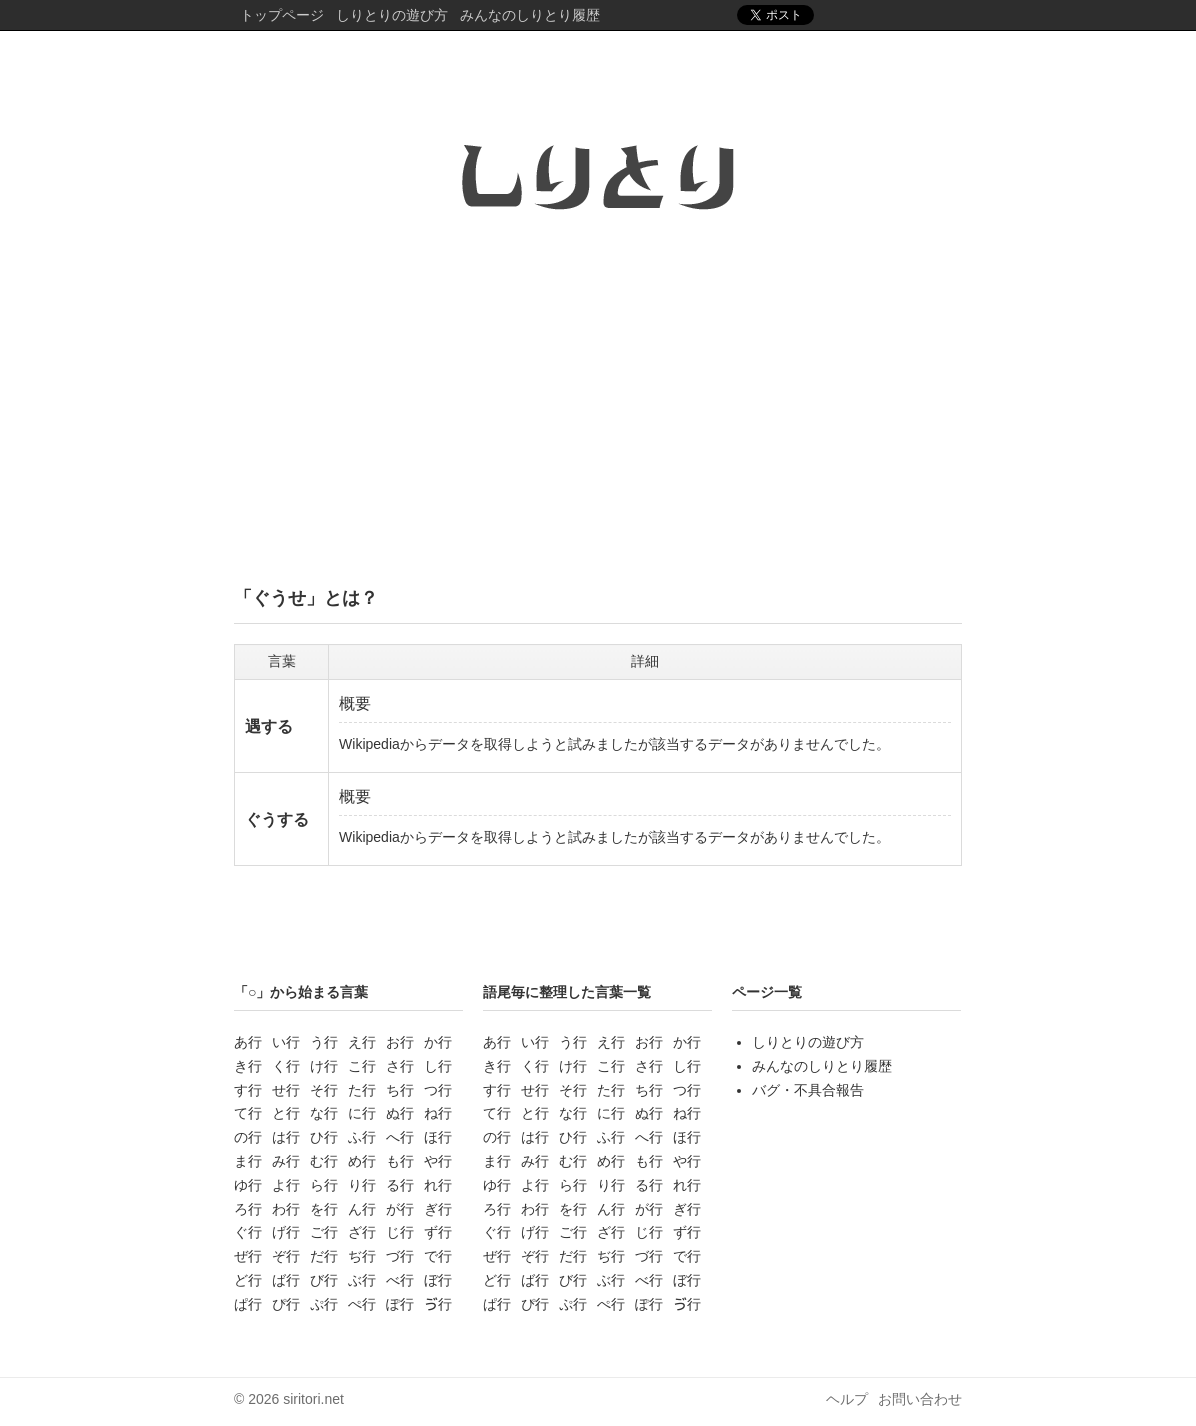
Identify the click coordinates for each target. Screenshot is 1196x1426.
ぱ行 (248, 1304)
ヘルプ (847, 1399)
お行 (400, 1042)
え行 (362, 1042)
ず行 (438, 1232)
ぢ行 (362, 1256)
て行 (248, 1113)
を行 (324, 1209)
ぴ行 (286, 1304)
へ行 (400, 1137)
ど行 (248, 1280)
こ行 (362, 1066)
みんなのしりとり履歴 (530, 15)
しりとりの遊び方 (392, 15)
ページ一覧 (767, 992)
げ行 (286, 1232)
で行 (438, 1256)
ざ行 (362, 1232)
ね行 (438, 1113)
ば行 (286, 1280)
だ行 (324, 1256)
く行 (286, 1066)
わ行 (286, 1209)
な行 (324, 1113)
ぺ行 (362, 1304)
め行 (362, 1161)
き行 (248, 1066)
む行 (324, 1161)
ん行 (362, 1209)
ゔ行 (438, 1304)
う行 (324, 1042)
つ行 (438, 1090)
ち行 (400, 1090)
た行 (362, 1090)
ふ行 (362, 1137)
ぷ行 (324, 1304)
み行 (286, 1161)
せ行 (286, 1090)
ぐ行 (248, 1232)
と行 (286, 1113)
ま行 (248, 1161)
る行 (400, 1185)
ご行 (324, 1232)
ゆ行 (248, 1185)
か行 (438, 1042)
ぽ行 (400, 1304)
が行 (400, 1209)
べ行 (400, 1280)
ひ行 (324, 1137)
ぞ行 (286, 1256)
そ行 (324, 1090)
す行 (248, 1090)
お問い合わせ (920, 1399)
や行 (438, 1161)
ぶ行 (362, 1280)
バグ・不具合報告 (808, 1090)
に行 (362, 1113)
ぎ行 (438, 1209)
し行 (438, 1066)
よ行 (286, 1185)
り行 (362, 1185)
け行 (324, 1066)
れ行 (438, 1185)
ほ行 (438, 1137)
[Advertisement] (598, 413)
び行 (324, 1280)
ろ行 (248, 1209)
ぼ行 (438, 1280)
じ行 (400, 1232)
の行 (248, 1137)
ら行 (324, 1185)
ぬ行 (400, 1113)
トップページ (282, 15)
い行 (286, 1042)
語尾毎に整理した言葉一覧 (567, 992)
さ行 (400, 1066)
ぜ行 (248, 1256)
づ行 (400, 1256)
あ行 (248, 1042)
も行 (400, 1161)
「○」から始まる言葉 (301, 992)
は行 (286, 1137)
